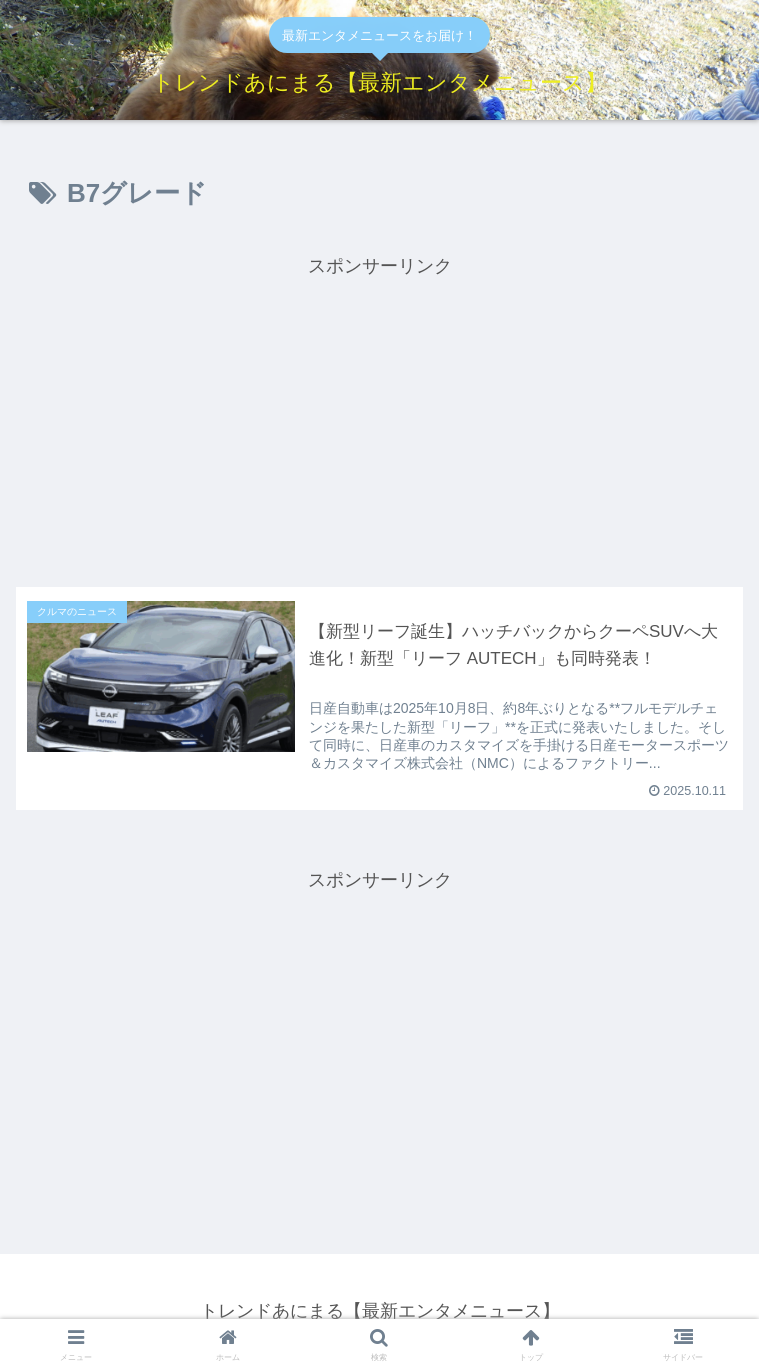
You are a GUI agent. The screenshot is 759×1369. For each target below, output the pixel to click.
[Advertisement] (379, 422)
